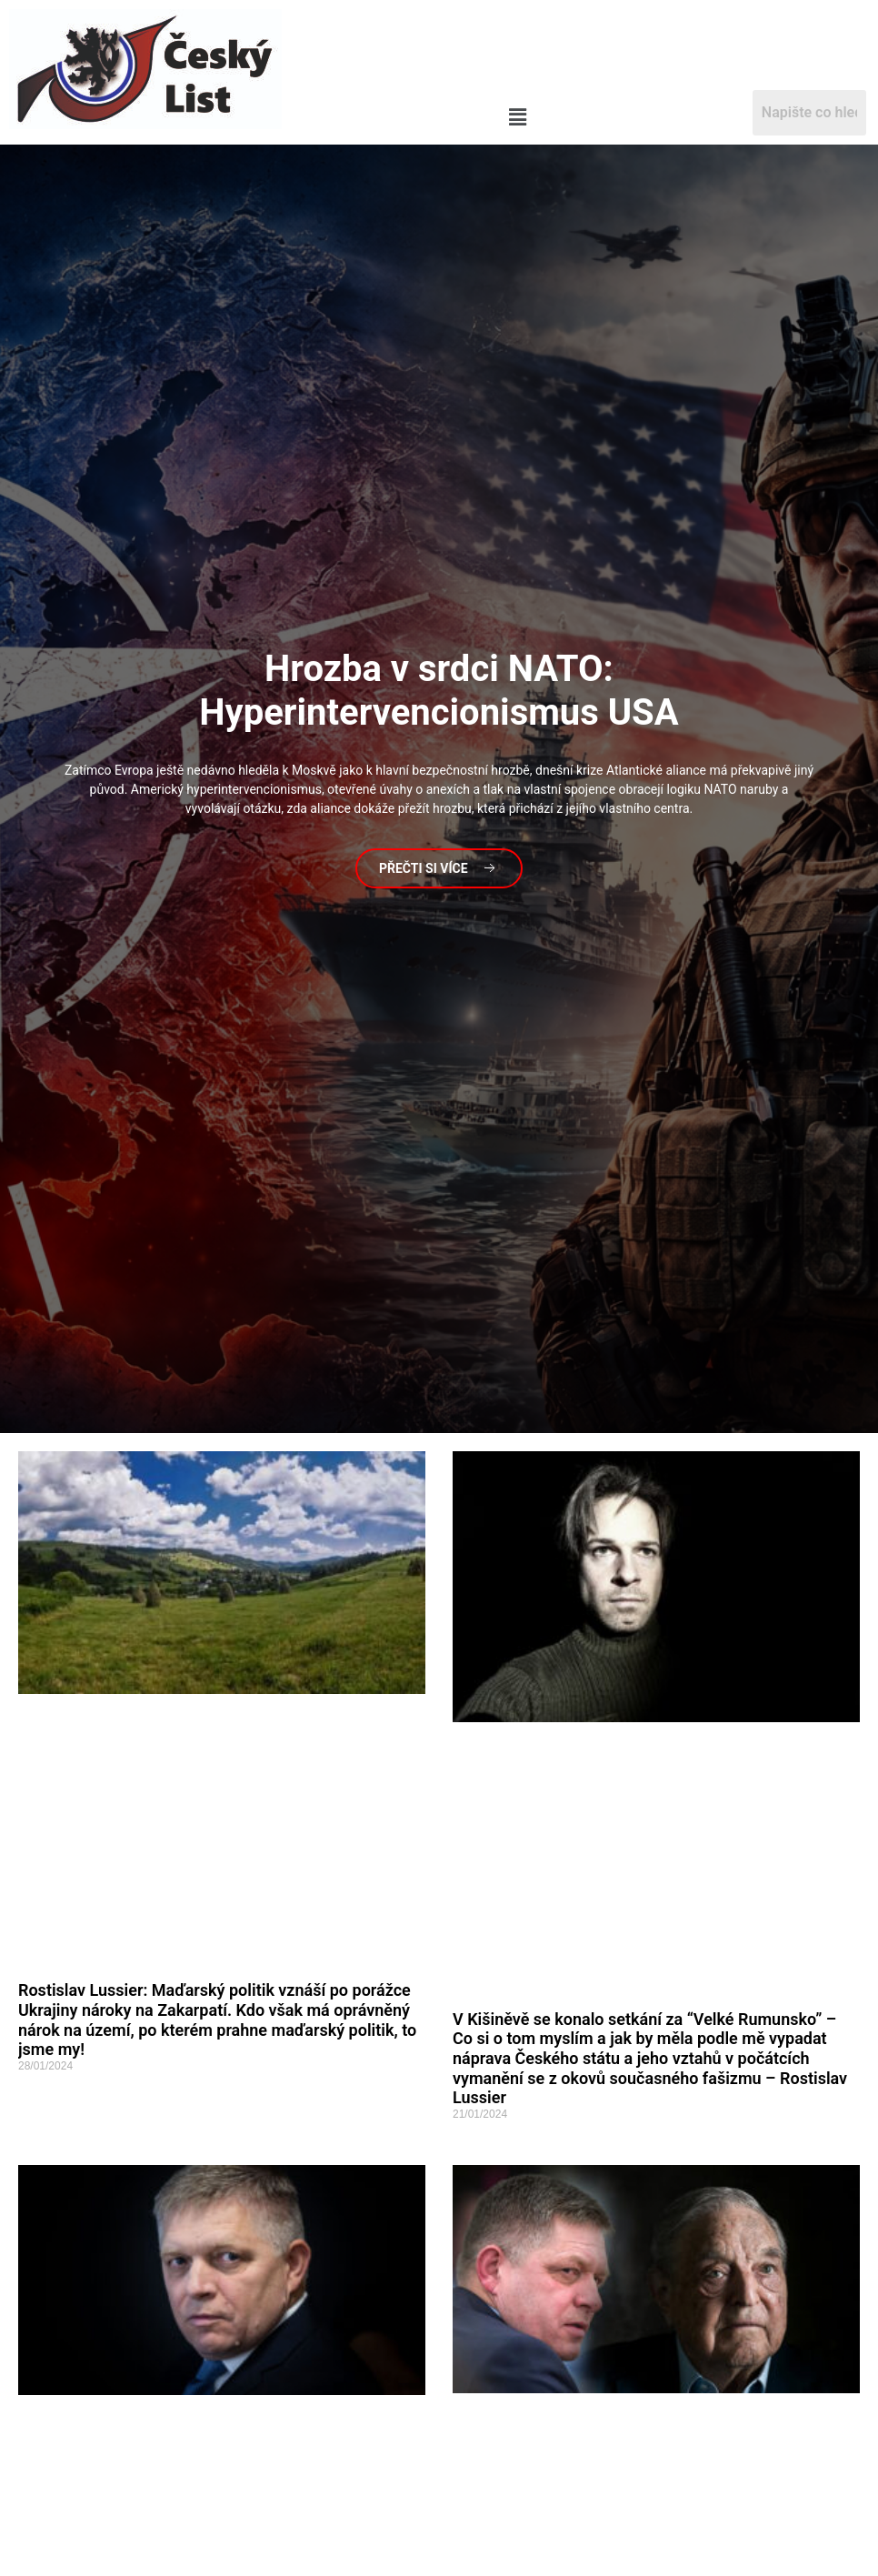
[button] (517, 118)
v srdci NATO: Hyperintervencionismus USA (438, 690)
